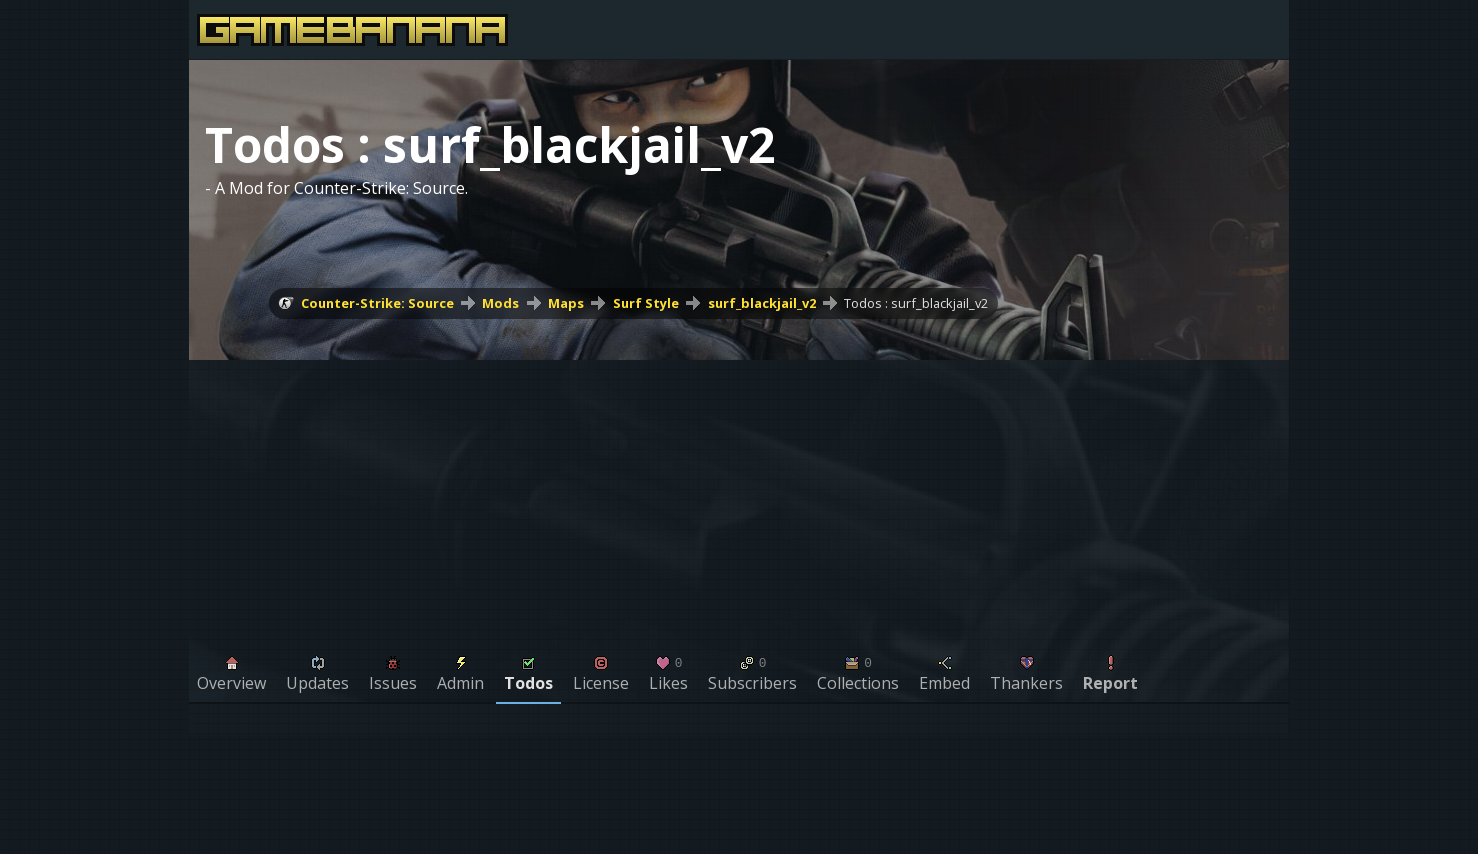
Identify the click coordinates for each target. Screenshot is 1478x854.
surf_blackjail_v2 (762, 303)
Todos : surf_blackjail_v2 (916, 303)
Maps (566, 303)
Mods (500, 303)
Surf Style (646, 303)
